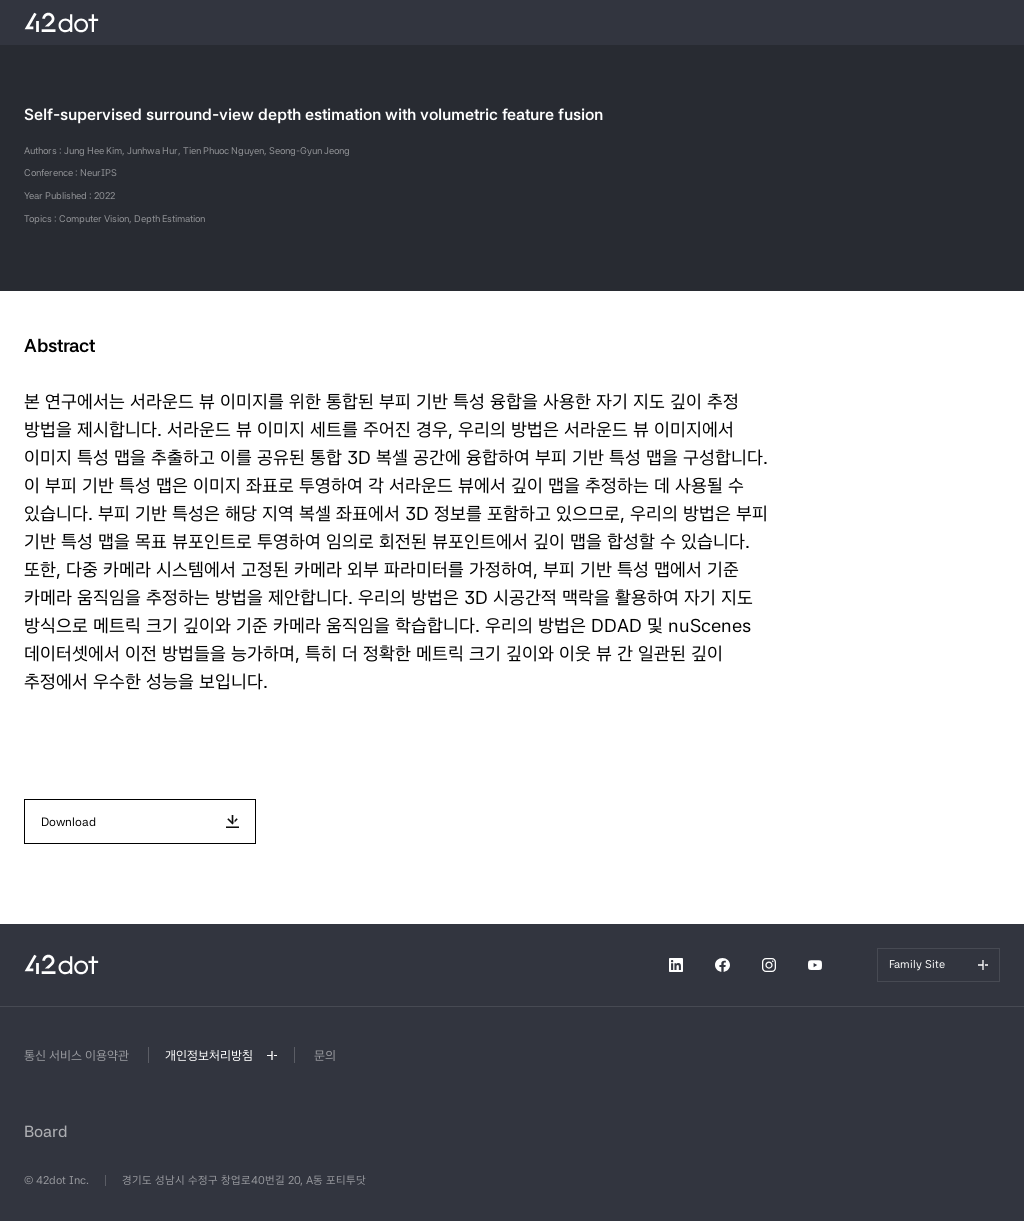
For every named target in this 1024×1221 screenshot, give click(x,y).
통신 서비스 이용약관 (76, 1055)
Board (46, 1131)
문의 (325, 1055)
